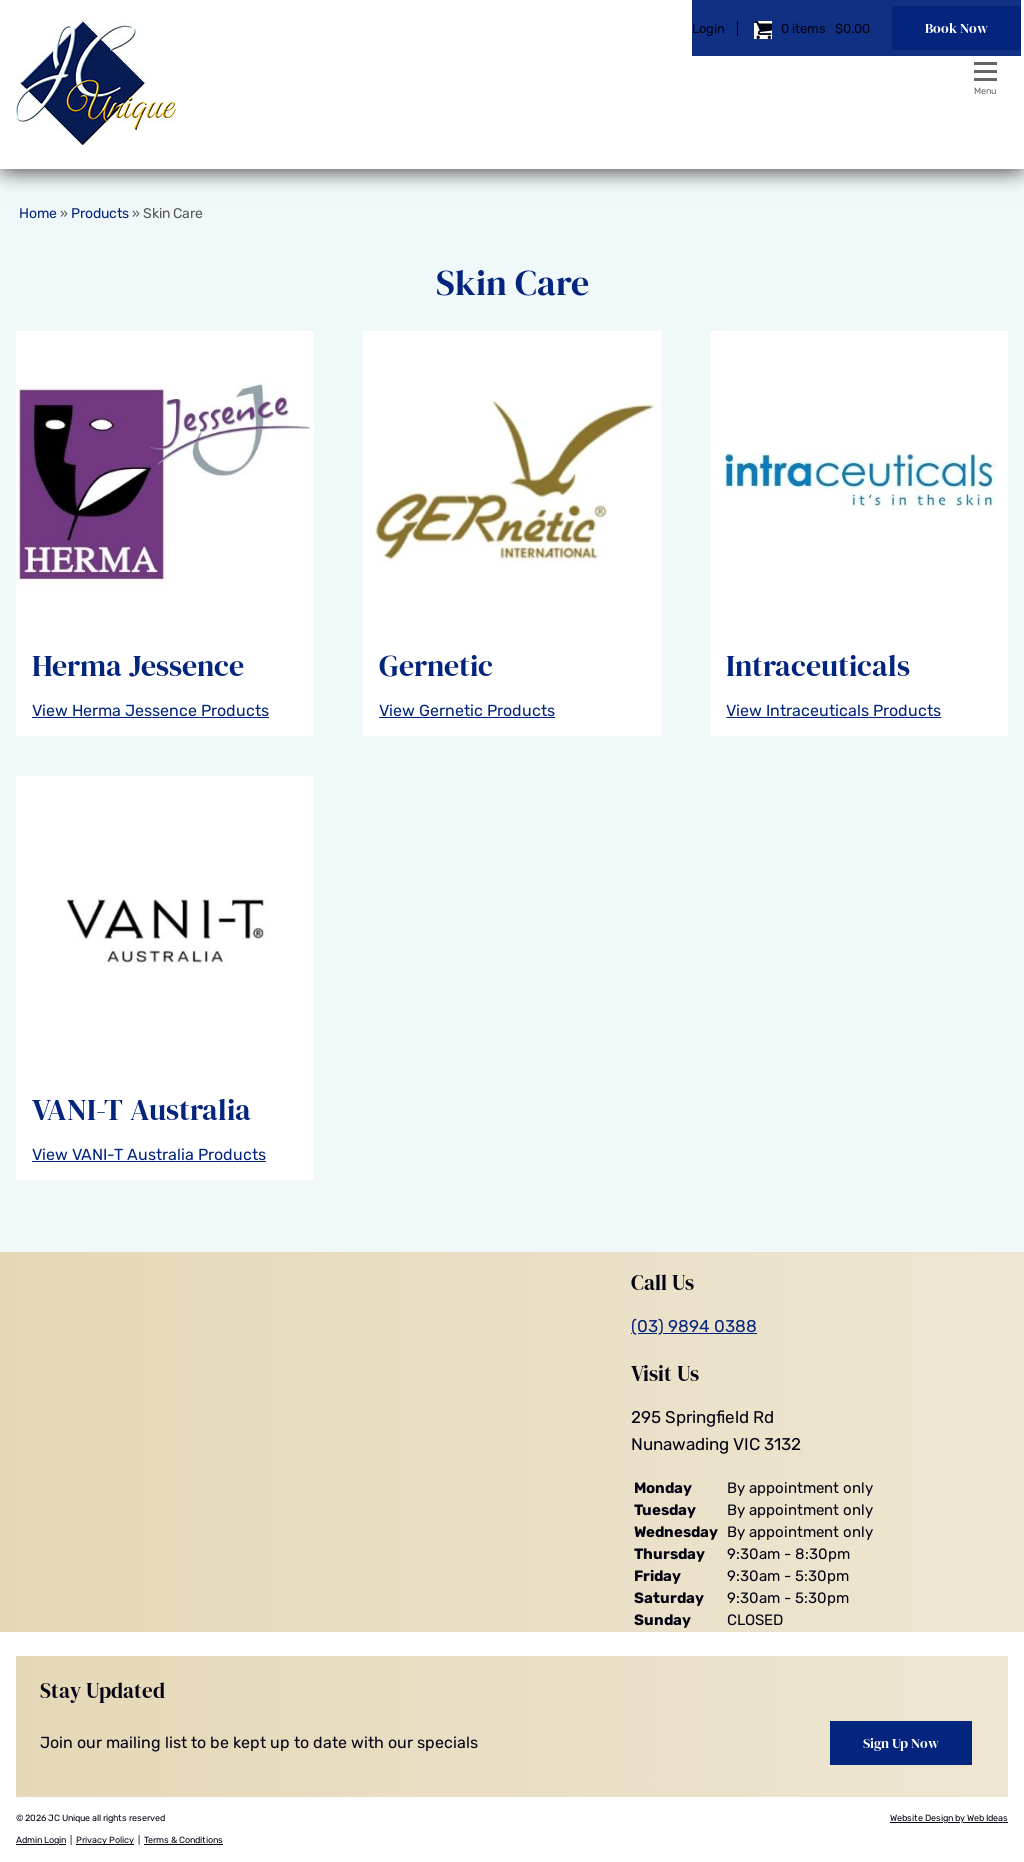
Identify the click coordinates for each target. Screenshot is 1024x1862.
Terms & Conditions (183, 1840)
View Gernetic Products (467, 710)
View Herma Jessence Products (150, 710)
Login (641, 74)
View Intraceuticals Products (833, 710)
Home (38, 213)
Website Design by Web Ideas (949, 1818)
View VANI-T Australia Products (149, 1154)
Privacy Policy (105, 1840)
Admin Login (41, 1840)
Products (100, 213)
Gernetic (436, 665)
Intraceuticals (818, 665)
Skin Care (173, 213)
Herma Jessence (138, 665)
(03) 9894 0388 (694, 1326)
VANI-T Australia (141, 1109)
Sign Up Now (901, 1743)
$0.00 (784, 74)
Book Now (889, 74)
